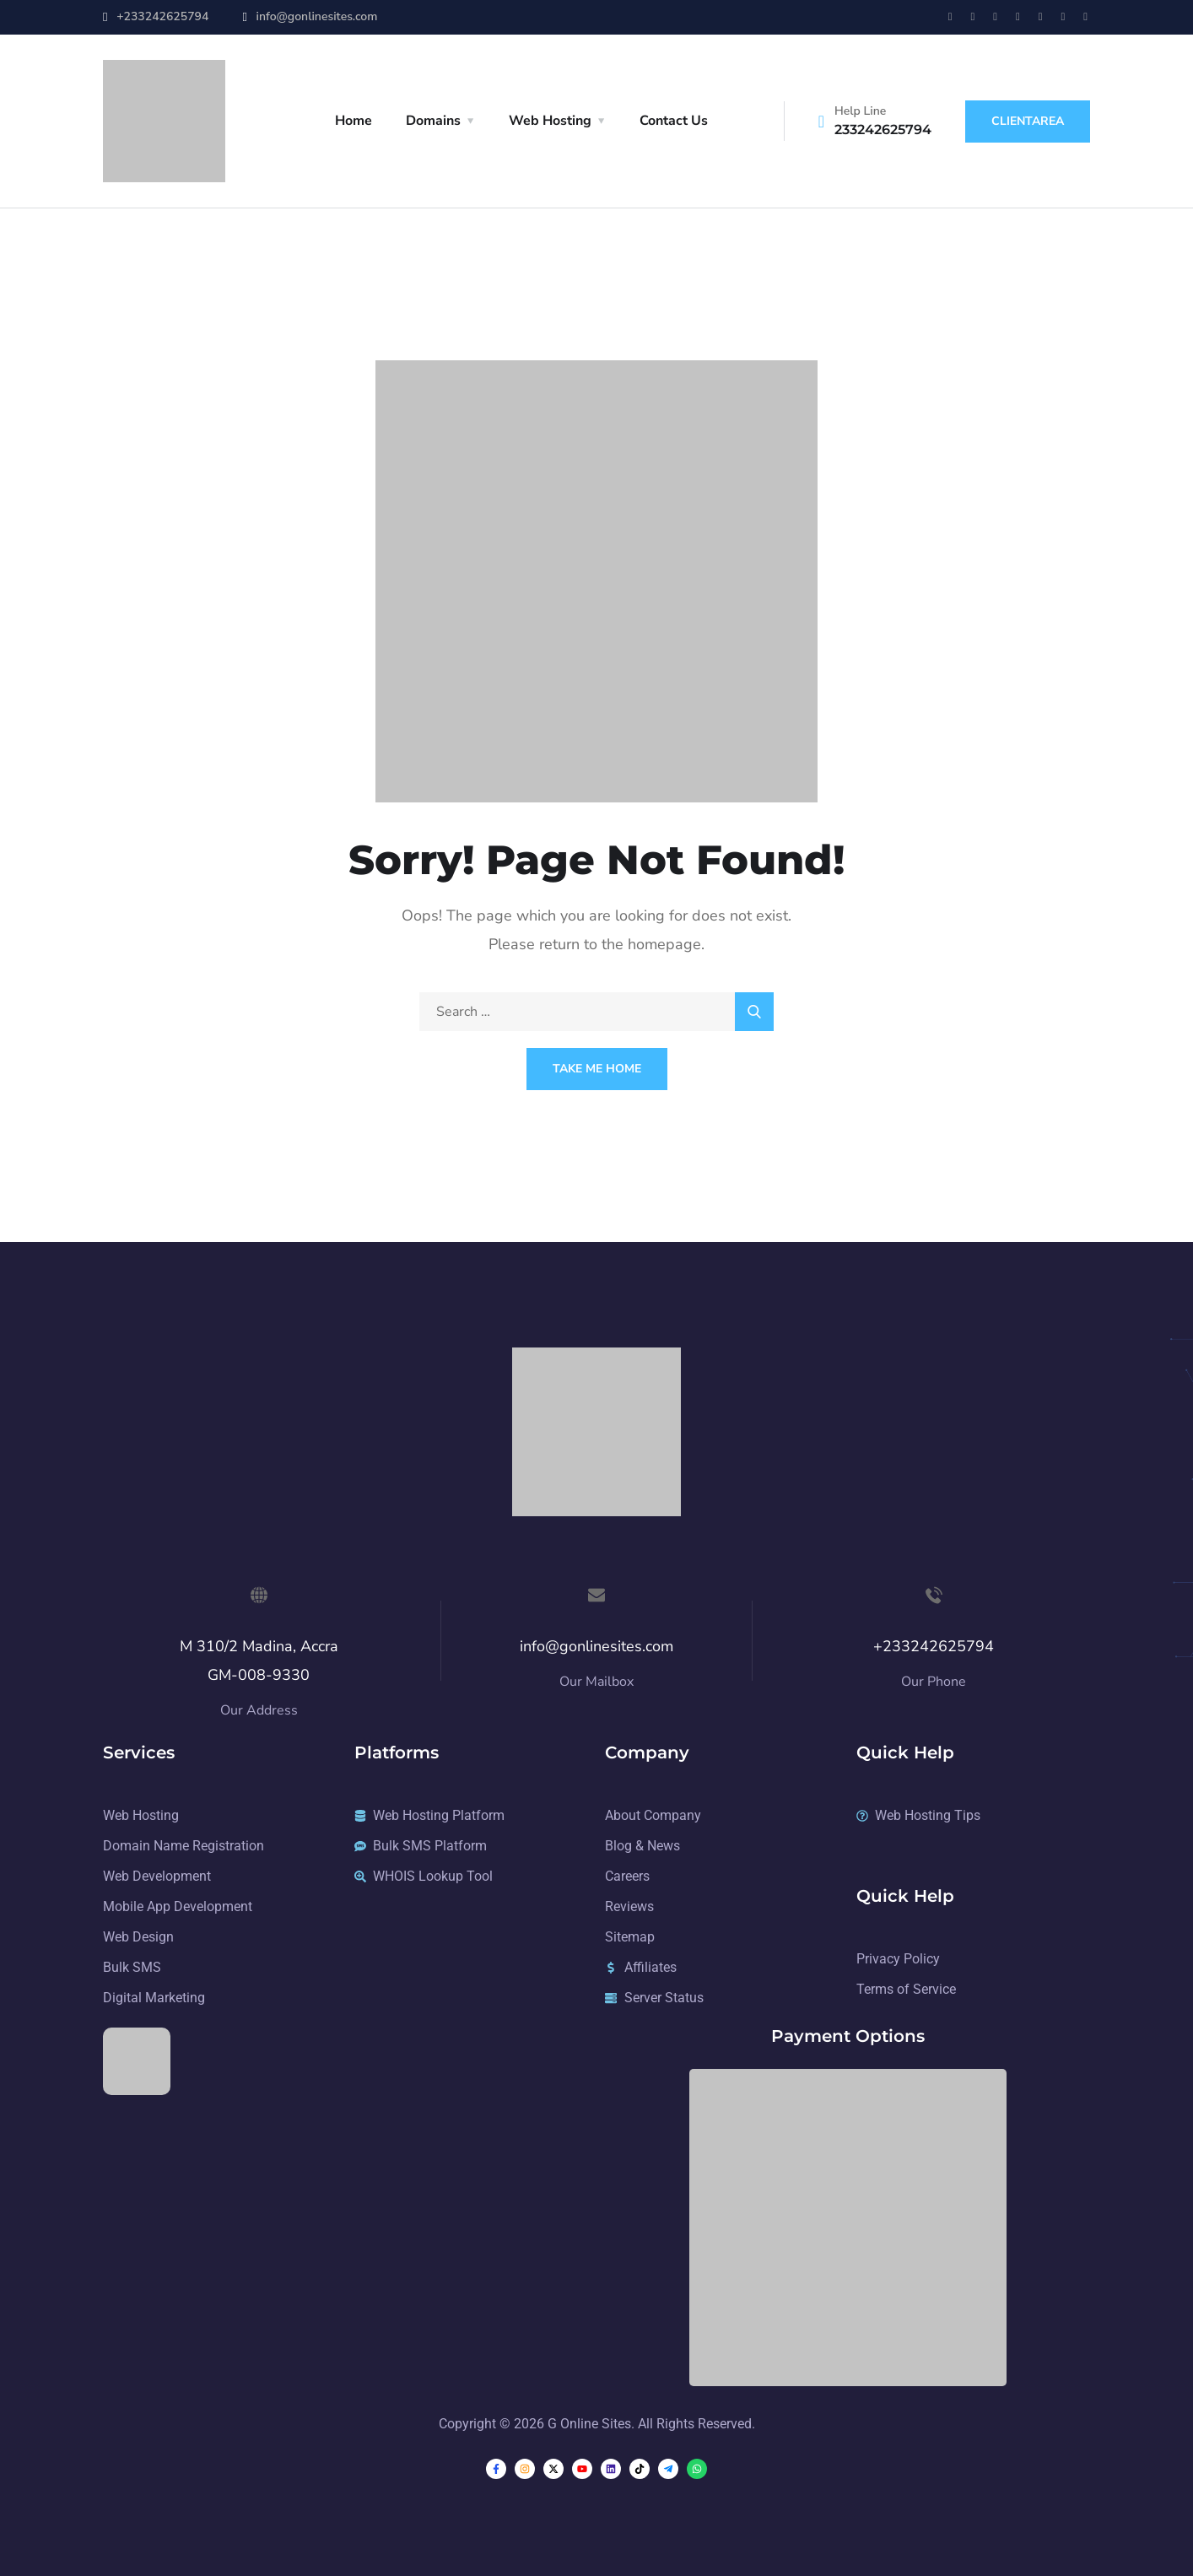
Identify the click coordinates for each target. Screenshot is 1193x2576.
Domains (433, 120)
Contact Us (674, 120)
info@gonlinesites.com (317, 16)
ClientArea (1027, 121)
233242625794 (882, 130)
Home (353, 120)
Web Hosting (550, 120)
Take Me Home (597, 1069)
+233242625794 (162, 16)
